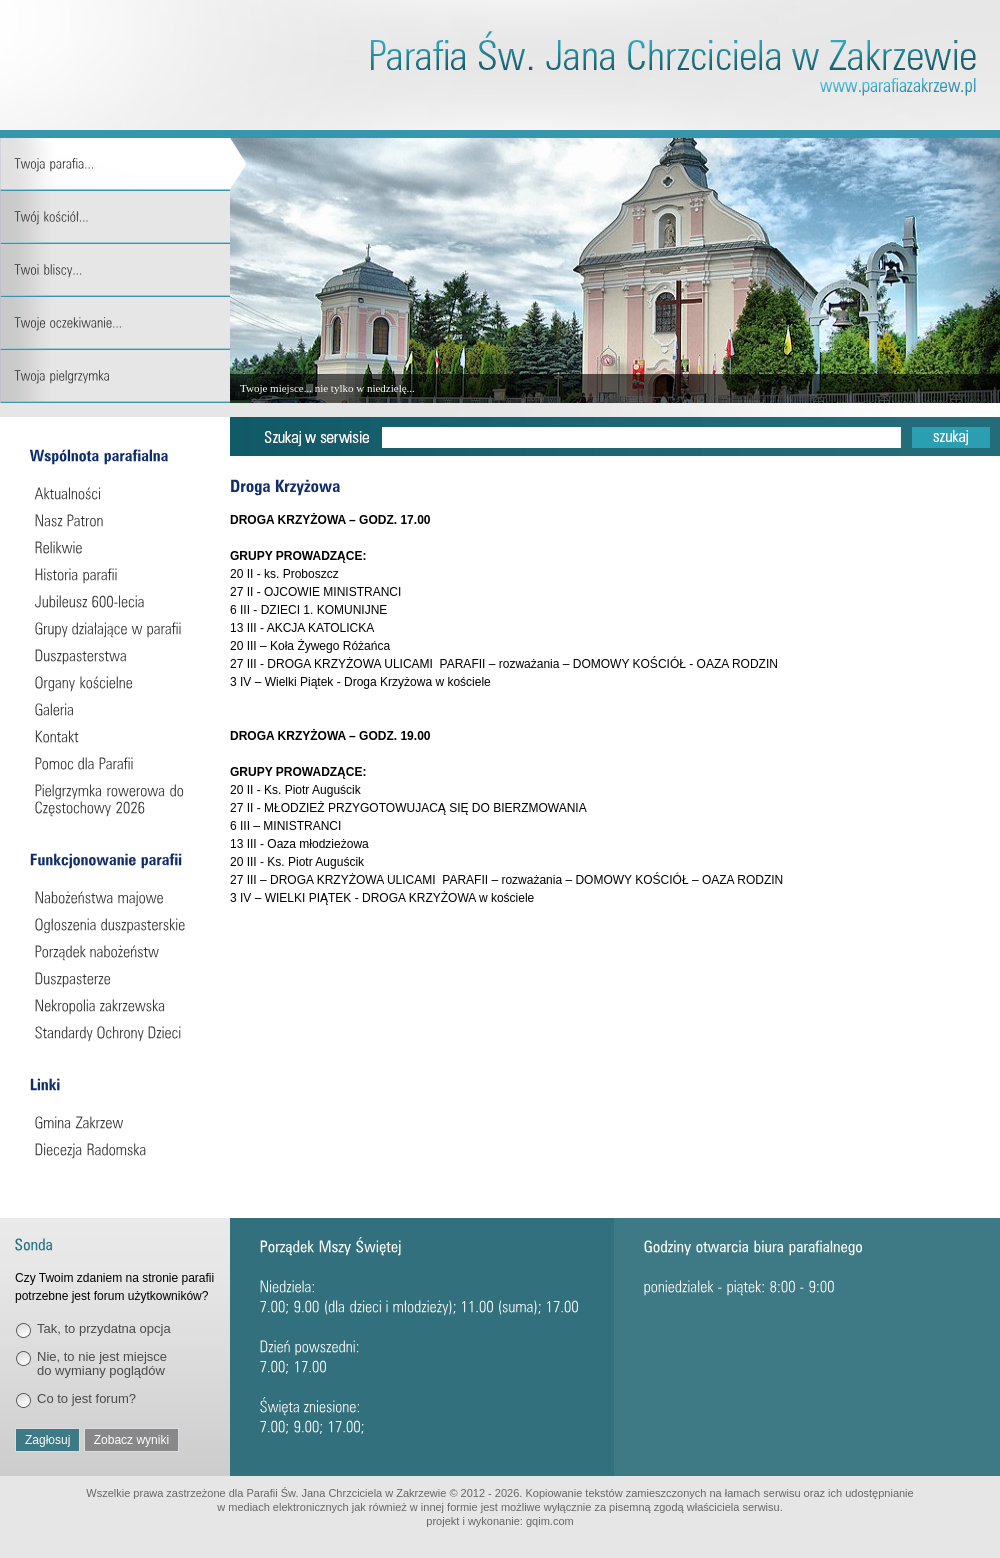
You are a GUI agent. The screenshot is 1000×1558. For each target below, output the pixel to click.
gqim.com (550, 1521)
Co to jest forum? (86, 1398)
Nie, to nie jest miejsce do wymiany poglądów (102, 1363)
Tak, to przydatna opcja (104, 1328)
